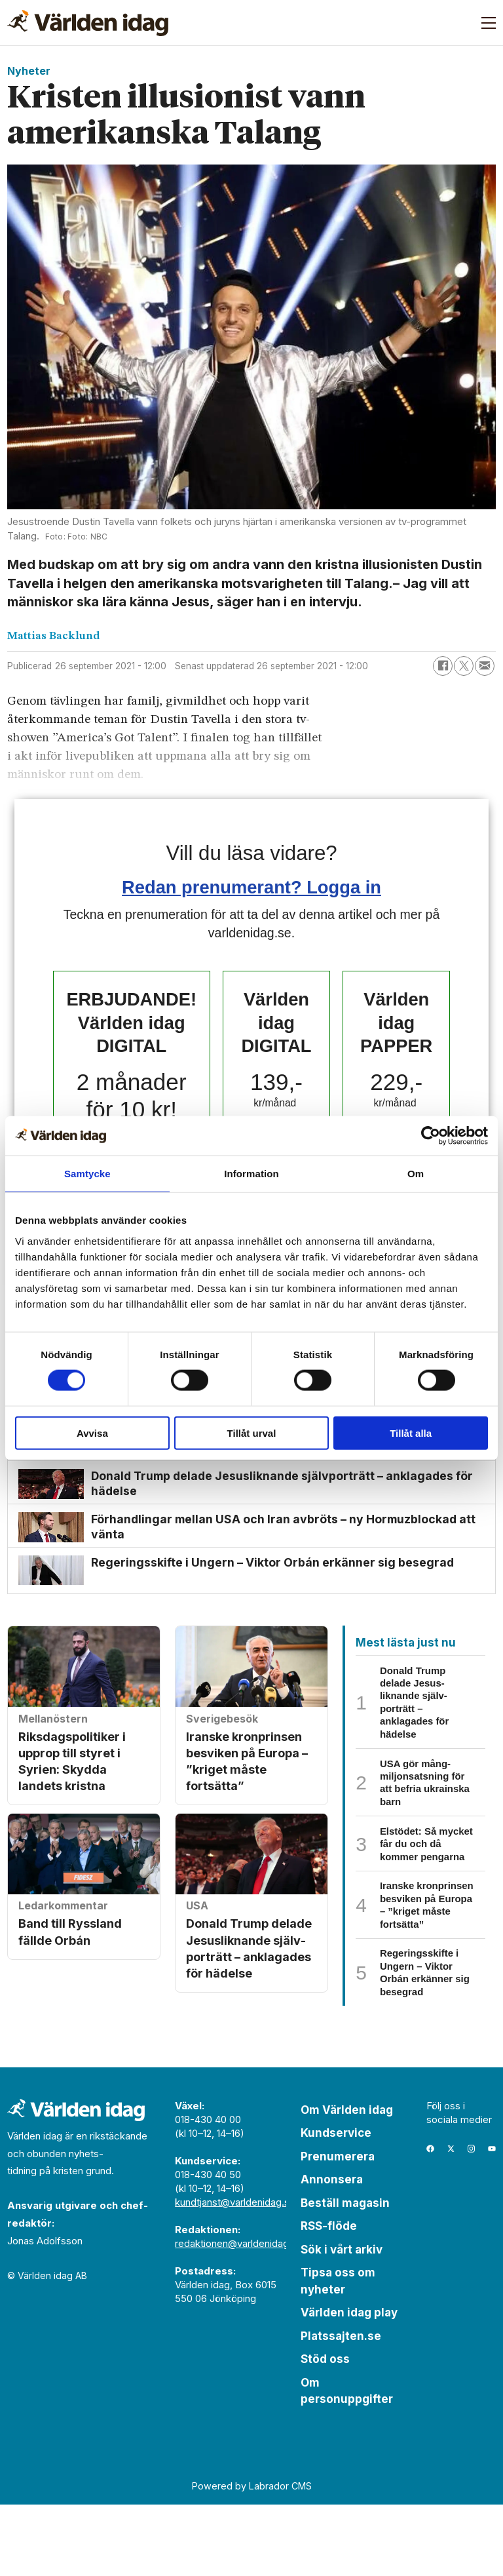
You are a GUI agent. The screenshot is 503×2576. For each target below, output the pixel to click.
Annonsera (332, 2251)
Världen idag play (349, 2384)
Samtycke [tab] (87, 1173)
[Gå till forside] (87, 23)
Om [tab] (415, 1173)
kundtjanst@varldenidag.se (235, 2273)
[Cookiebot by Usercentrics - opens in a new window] (430, 1136)
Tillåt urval (251, 1432)
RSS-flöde (329, 2298)
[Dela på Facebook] (443, 666)
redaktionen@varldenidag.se (239, 2315)
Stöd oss (325, 2431)
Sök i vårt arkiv (341, 2321)
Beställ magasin (345, 2274)
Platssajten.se (341, 2407)
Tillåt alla (411, 1432)
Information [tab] (251, 1173)
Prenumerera (338, 2227)
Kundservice (336, 2205)
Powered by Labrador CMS (252, 2557)
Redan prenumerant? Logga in (251, 887)
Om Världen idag (347, 2181)
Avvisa (92, 1432)
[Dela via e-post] (484, 666)
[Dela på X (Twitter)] (464, 666)
